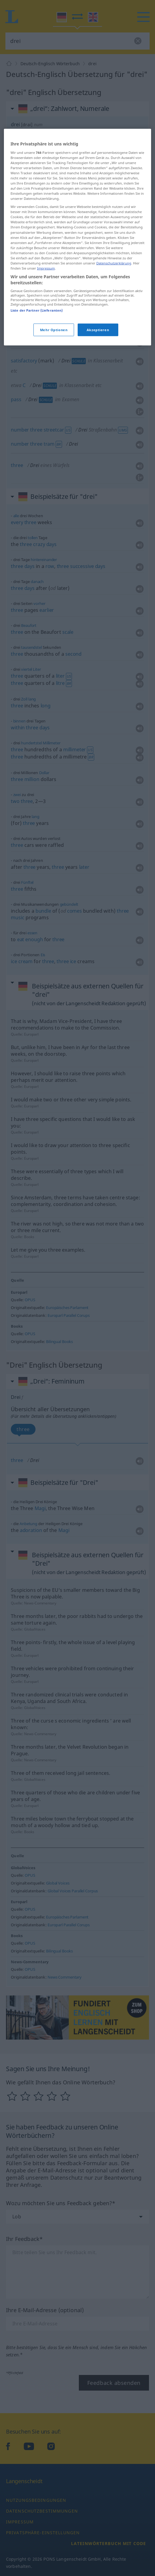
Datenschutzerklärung (113, 404)
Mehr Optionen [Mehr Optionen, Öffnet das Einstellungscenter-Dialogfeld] (53, 470)
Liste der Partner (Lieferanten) (37, 451)
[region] (77, 378)
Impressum (46, 409)
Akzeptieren (98, 470)
